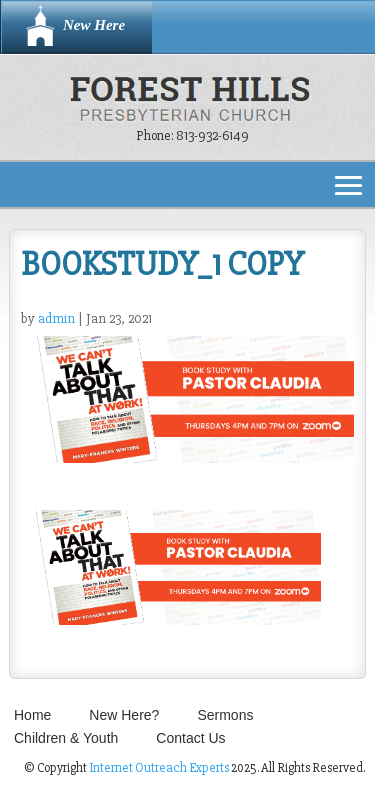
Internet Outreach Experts (159, 768)
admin (56, 318)
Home (32, 715)
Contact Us (190, 738)
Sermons (225, 715)
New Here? (124, 715)
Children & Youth (66, 738)
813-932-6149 (212, 135)
